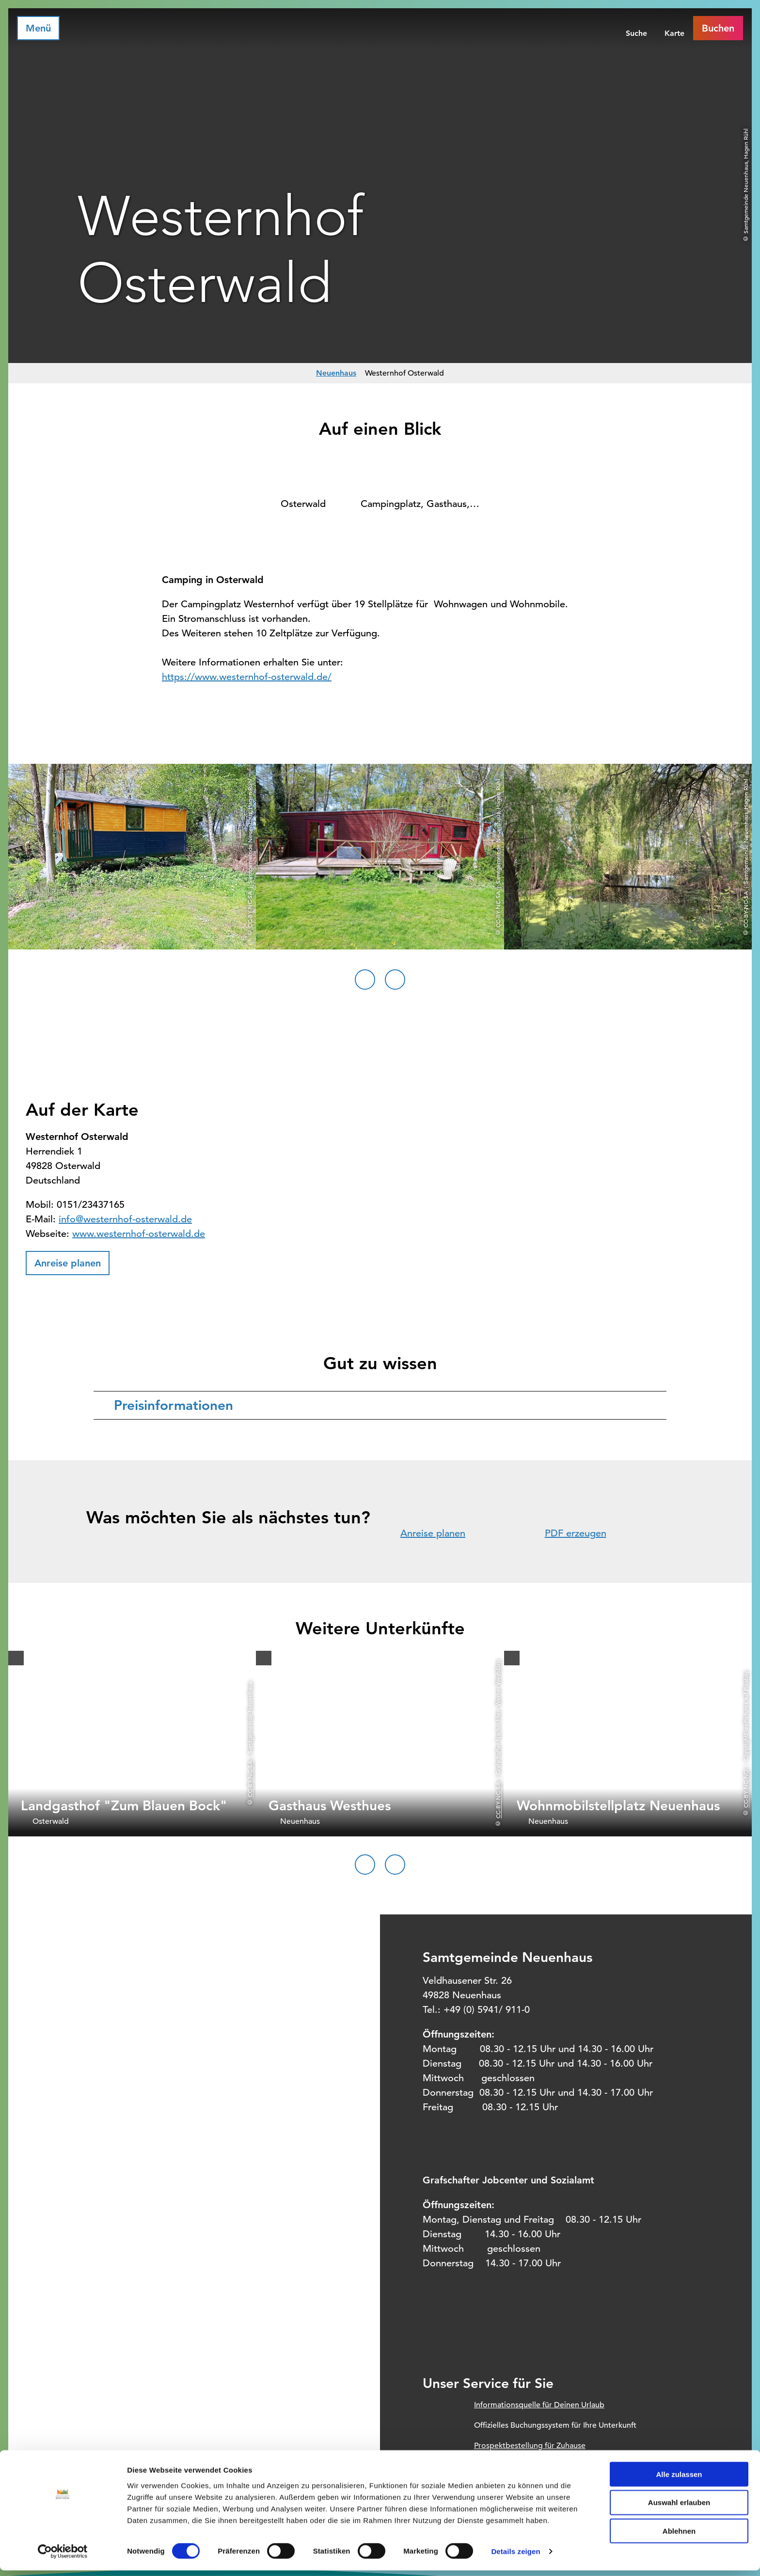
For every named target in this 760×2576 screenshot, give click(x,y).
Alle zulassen (679, 2479)
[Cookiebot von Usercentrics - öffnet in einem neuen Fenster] (62, 2557)
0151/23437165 (91, 1205)
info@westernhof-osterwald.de (125, 1219)
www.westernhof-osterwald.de (138, 1234)
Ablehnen (679, 2536)
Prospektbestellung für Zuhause (530, 2445)
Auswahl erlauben (679, 2508)
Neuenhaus (336, 373)
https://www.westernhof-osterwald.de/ (247, 677)
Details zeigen (515, 2557)
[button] (68, 1263)
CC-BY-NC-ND (745, 1788)
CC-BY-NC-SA (249, 1778)
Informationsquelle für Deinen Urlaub (539, 2405)
